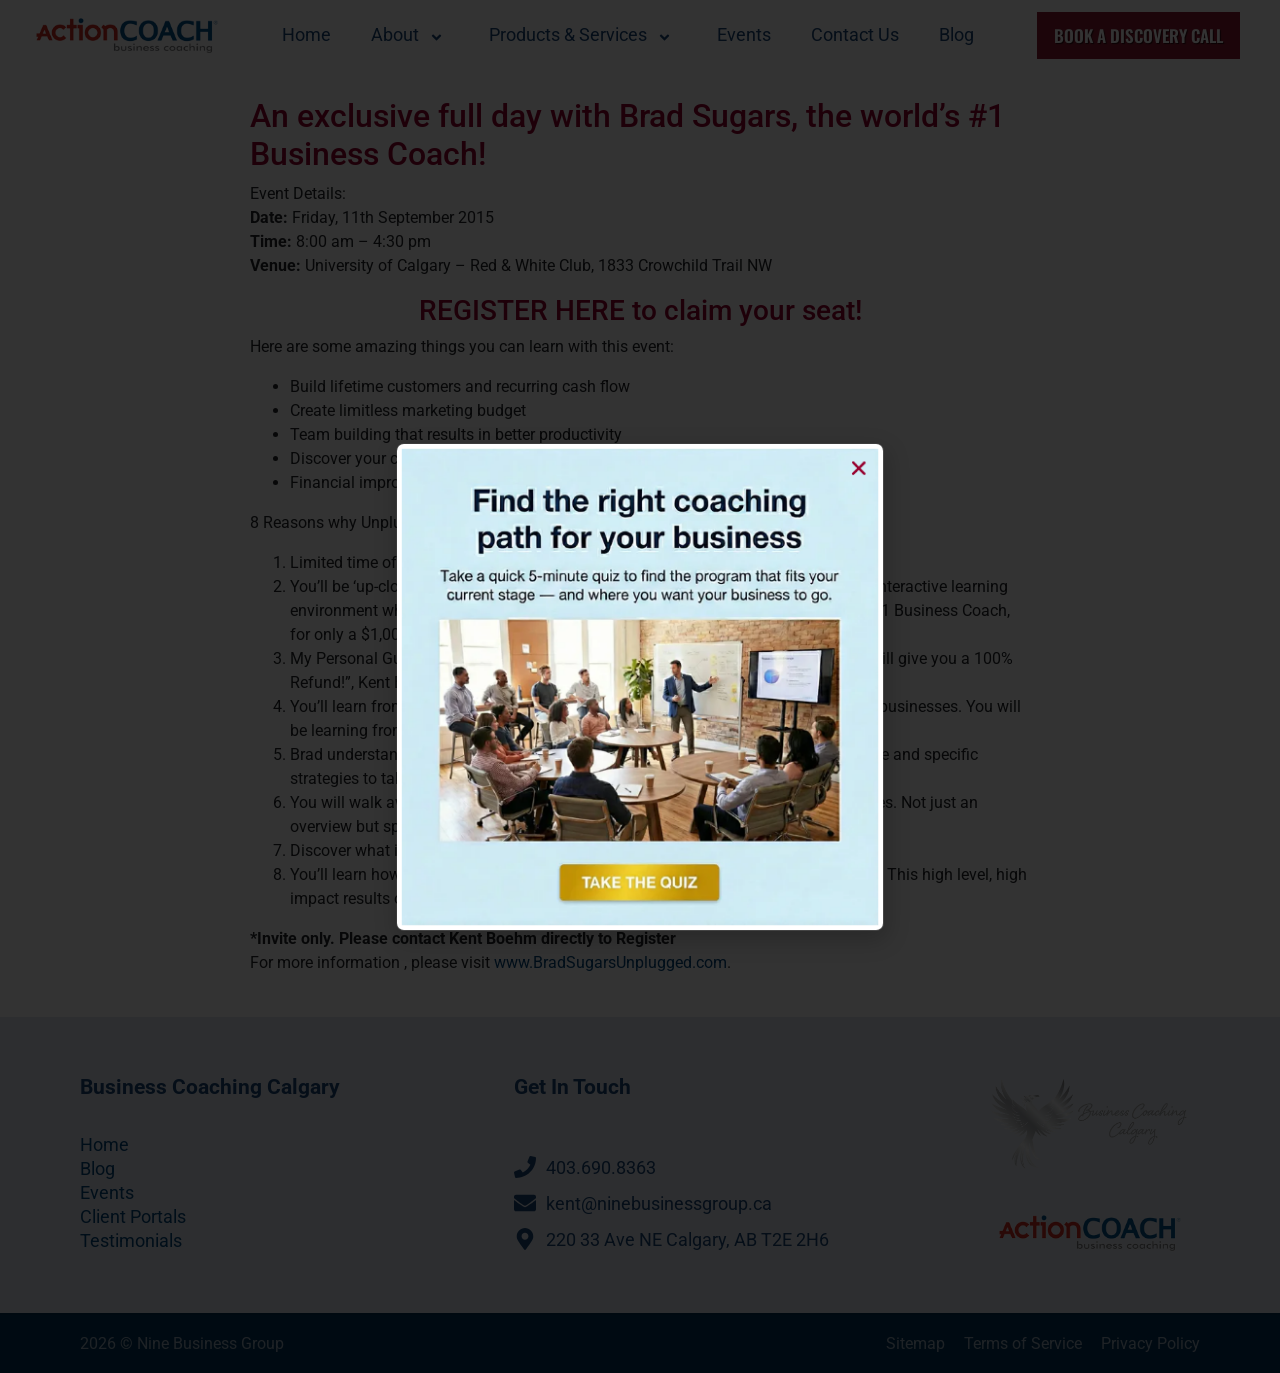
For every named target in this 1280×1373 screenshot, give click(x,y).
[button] (809, 517)
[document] (640, 686)
